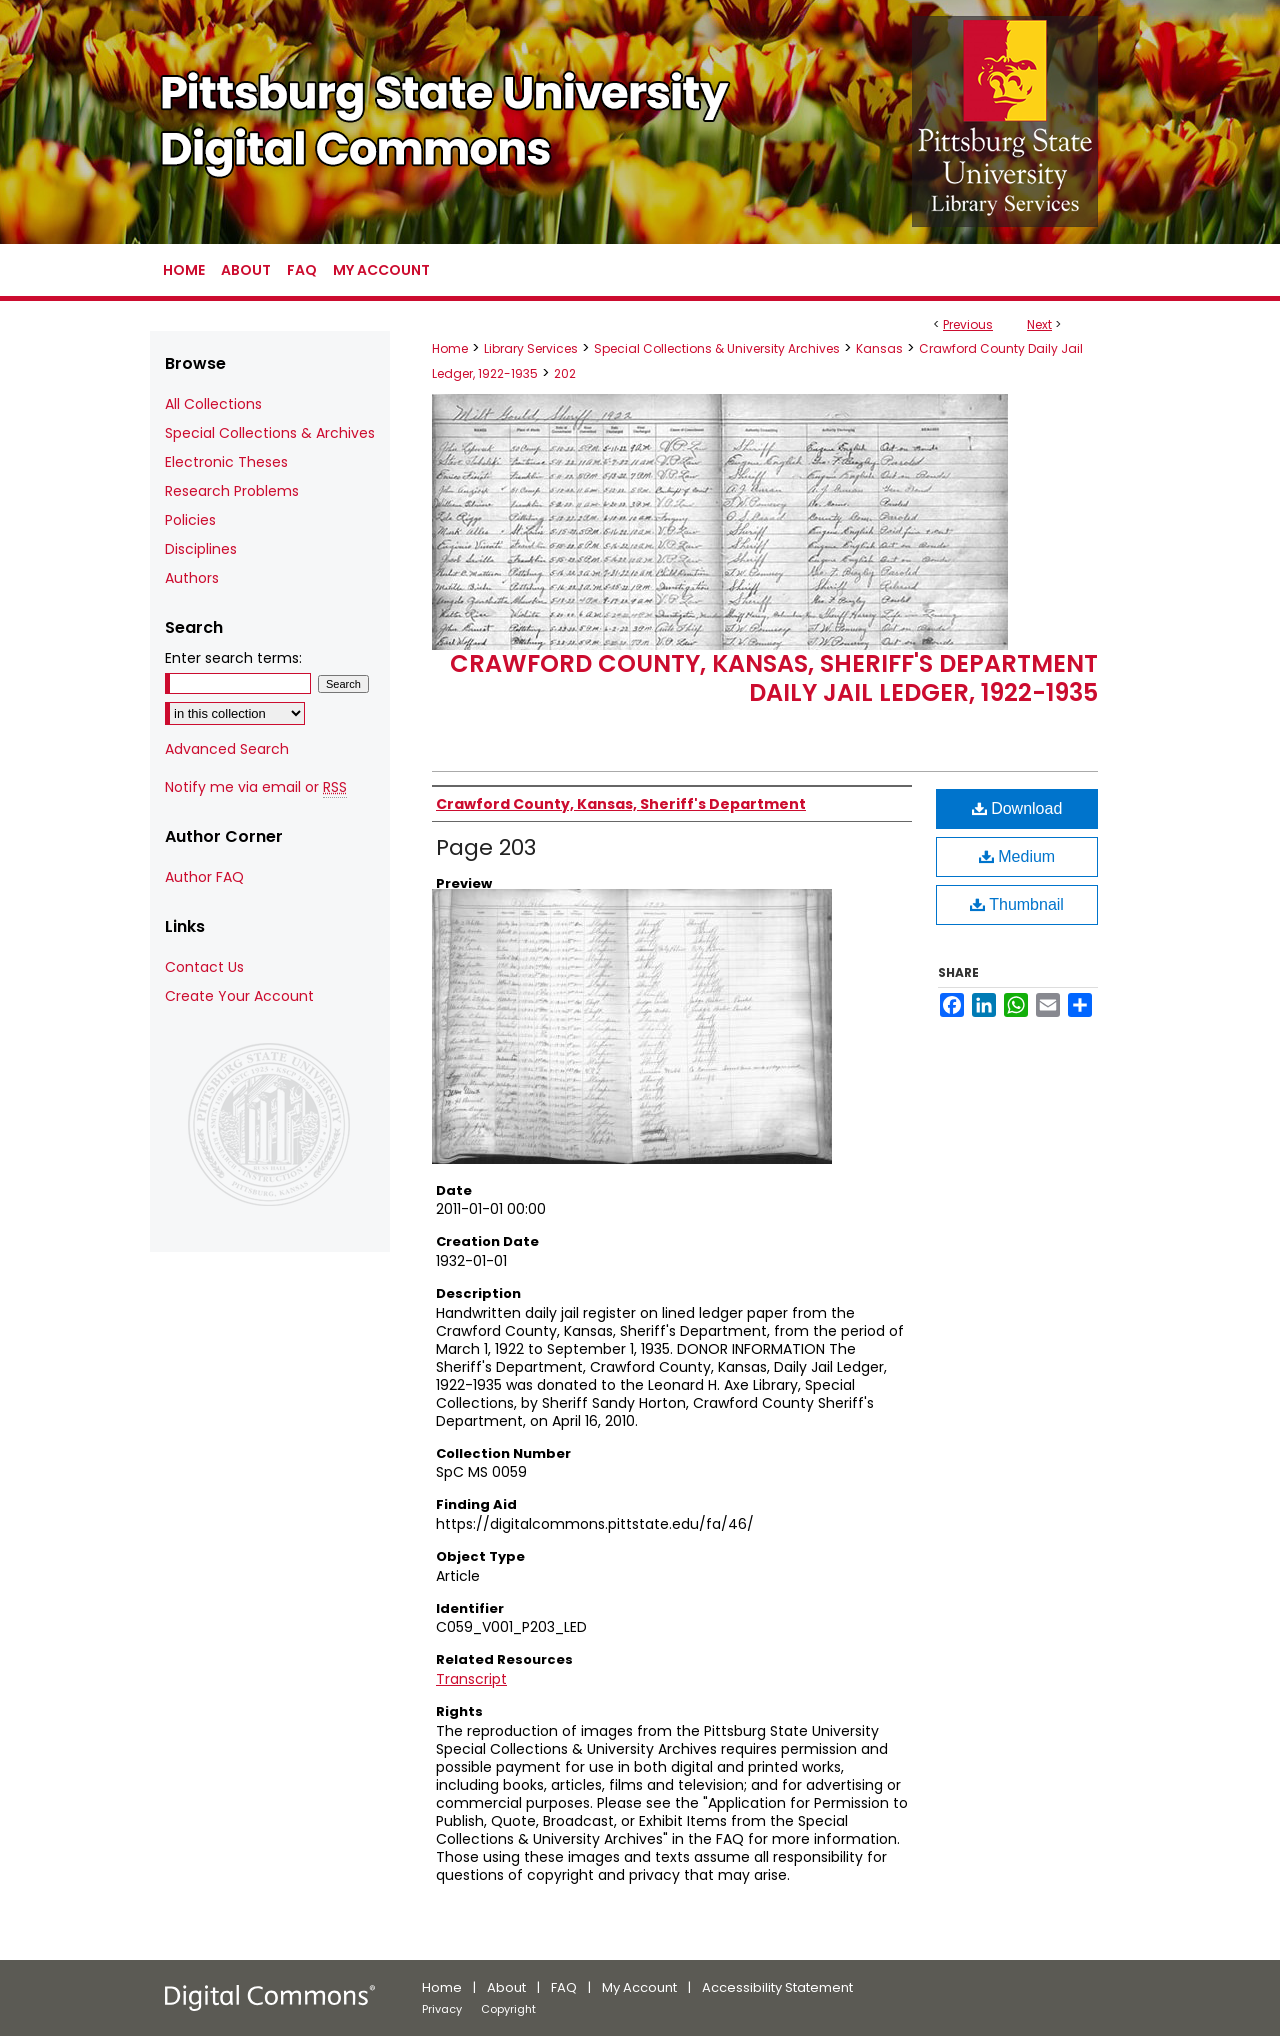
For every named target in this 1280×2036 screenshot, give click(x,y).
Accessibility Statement (777, 1987)
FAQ (564, 1987)
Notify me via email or (256, 787)
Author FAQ (204, 877)
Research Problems (232, 491)
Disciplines (201, 549)
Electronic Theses (226, 462)
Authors (192, 578)
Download (1017, 808)
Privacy (442, 2009)
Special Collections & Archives (270, 433)
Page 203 (486, 847)
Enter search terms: (233, 658)
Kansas (879, 348)
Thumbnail (1017, 904)
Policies (190, 520)
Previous (968, 324)
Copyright (508, 2009)
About (506, 1987)
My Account (639, 1987)
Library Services (531, 348)
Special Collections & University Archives (717, 348)
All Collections (213, 404)
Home (450, 348)
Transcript (471, 1679)
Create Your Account (239, 996)
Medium (1017, 856)
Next (1039, 324)
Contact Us (204, 967)
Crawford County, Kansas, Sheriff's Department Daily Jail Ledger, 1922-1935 (774, 678)
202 (565, 373)
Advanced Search (227, 749)
